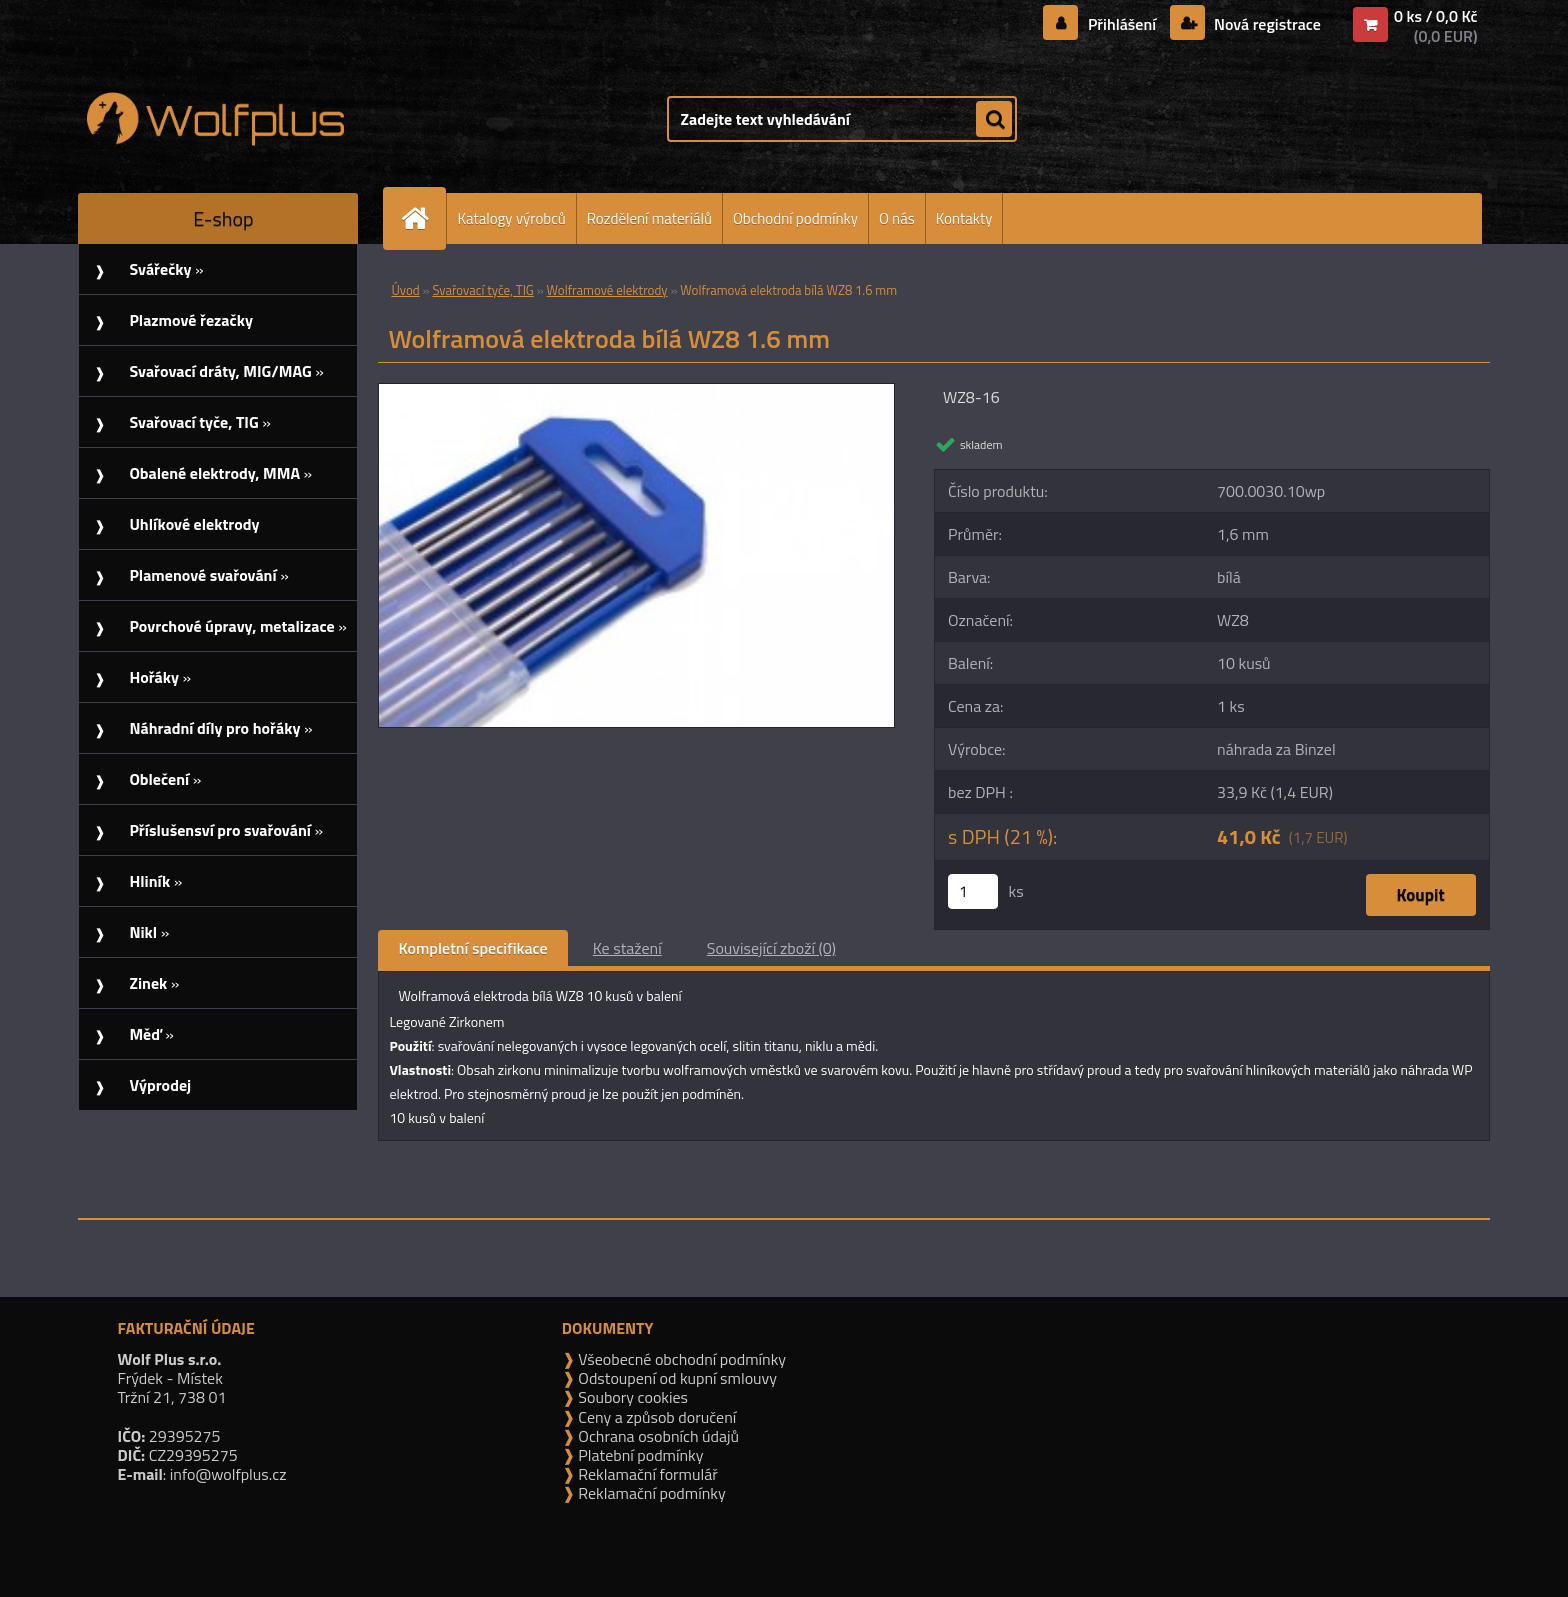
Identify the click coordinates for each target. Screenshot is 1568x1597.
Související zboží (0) (771, 948)
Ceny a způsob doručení (655, 1417)
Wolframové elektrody (607, 290)
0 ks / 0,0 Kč (1436, 16)
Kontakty (964, 218)
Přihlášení (1121, 24)
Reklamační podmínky (650, 1493)
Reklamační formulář (646, 1474)
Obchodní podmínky (795, 218)
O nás (897, 218)
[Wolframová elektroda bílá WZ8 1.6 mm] (636, 392)
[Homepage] (423, 218)
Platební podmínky (639, 1455)
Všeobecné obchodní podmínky (680, 1359)
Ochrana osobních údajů (657, 1436)
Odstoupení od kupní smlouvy (676, 1378)
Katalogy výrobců (511, 218)
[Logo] (215, 119)
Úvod (405, 290)
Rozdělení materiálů (649, 218)
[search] (994, 120)
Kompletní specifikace (472, 948)
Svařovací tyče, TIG (482, 290)
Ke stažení (627, 948)
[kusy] (973, 891)
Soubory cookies (631, 1397)
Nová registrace (1265, 24)
